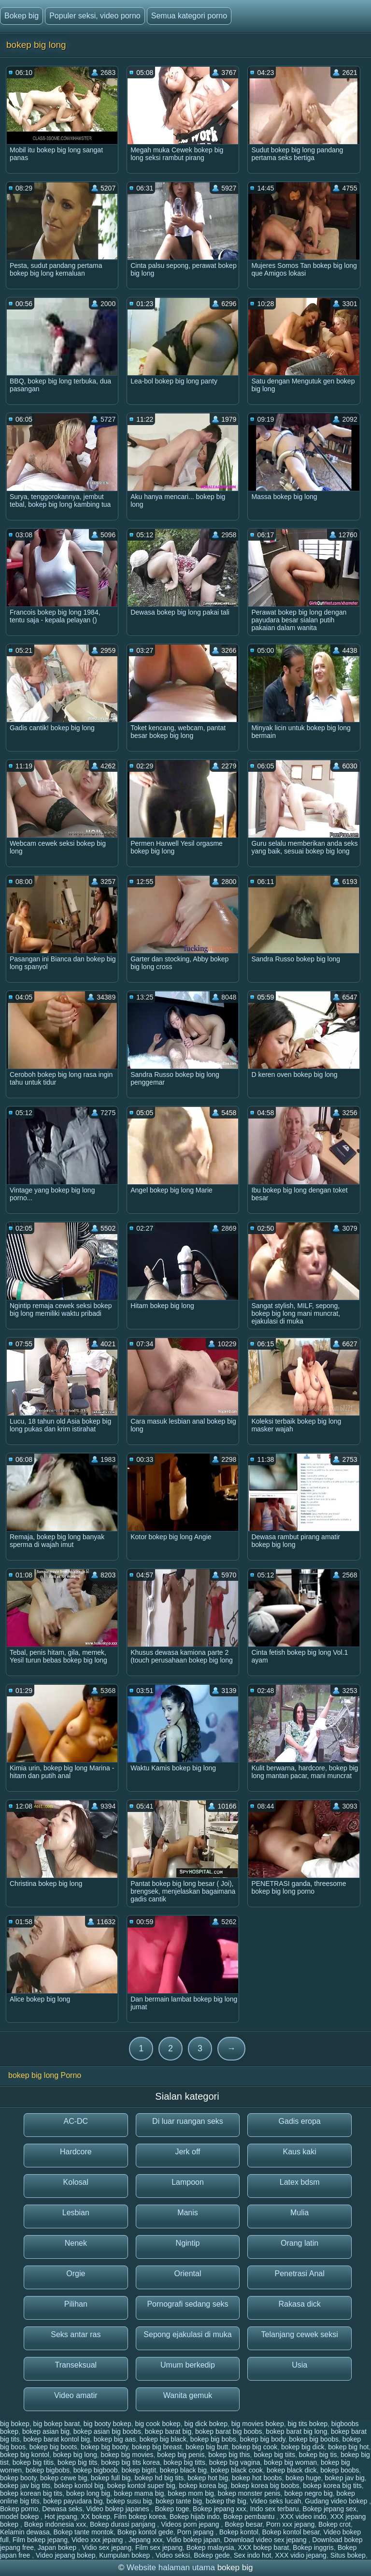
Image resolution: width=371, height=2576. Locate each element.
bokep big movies (127, 2454)
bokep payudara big (73, 2501)
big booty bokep (107, 2424)
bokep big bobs (213, 2439)
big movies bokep (257, 2424)
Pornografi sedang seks (187, 2304)
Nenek (76, 2243)
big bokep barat (56, 2424)
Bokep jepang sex (329, 2509)
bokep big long (75, 2454)
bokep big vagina (234, 2462)
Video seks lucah (275, 2501)
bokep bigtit (138, 2470)
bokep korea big (203, 2485)
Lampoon (187, 2182)
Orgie (75, 2273)
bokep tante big (179, 2501)
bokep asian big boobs (107, 2431)
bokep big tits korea (130, 2462)
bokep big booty (104, 2447)
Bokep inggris (313, 2547)
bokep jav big (345, 2478)
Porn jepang (196, 2532)
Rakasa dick (300, 2304)
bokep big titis (33, 2462)
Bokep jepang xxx (219, 2509)
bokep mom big (191, 2493)
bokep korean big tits (31, 2493)
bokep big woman (290, 2462)
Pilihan (75, 2304)
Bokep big (21, 16)
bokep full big (111, 2478)
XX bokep (95, 2516)
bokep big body (262, 2439)
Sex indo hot (252, 2555)
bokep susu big (129, 2501)
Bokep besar (243, 2524)
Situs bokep (348, 2555)
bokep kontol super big (141, 2485)
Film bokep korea (140, 2516)
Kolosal (75, 2182)
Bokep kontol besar (291, 2532)
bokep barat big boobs (228, 2431)
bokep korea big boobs (265, 2485)
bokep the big (226, 2501)
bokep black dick (292, 2470)
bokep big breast (157, 2447)
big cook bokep (157, 2424)
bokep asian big (46, 2431)
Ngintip (188, 2243)
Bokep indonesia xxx (55, 2524)
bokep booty (18, 2478)
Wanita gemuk (188, 2395)
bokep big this (229, 2454)
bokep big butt (207, 2447)
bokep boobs (339, 2470)
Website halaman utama (171, 2567)
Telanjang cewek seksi (299, 2334)
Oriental (187, 2273)
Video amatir (76, 2395)
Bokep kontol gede (145, 2532)
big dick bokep (206, 2424)
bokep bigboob (95, 2470)
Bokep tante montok (84, 2532)
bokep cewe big (63, 2478)
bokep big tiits (274, 2454)
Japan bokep (58, 2547)
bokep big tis (318, 2454)
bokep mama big (139, 2493)
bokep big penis (180, 2454)
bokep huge (303, 2478)
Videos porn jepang (191, 2524)
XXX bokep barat (263, 2547)
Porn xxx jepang (290, 2524)
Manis (187, 2212)
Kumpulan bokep (125, 2555)
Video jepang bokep (66, 2555)
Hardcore (76, 2152)
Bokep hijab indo (195, 2516)
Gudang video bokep (337, 2501)
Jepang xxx (145, 2540)
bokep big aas (115, 2439)
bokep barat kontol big (56, 2439)
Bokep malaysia (210, 2547)
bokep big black (163, 2439)
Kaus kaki (299, 2152)
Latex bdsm (300, 2182)
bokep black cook (237, 2470)
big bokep (14, 2424)
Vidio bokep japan (193, 2540)
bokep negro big (308, 2493)
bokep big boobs (314, 2439)
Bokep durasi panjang (123, 2524)
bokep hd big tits (159, 2478)
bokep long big (88, 2493)
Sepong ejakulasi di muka (187, 2334)
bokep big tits (77, 2462)
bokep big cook (254, 2447)
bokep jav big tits (25, 2485)
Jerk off (187, 2152)
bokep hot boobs (257, 2478)
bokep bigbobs (48, 2470)
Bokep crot (334, 2524)
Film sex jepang (159, 2547)
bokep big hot (348, 2447)
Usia (299, 2365)
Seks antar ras (75, 2334)
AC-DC (75, 2121)
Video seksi (173, 2555)
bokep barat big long (296, 2431)
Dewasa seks (62, 2509)
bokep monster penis (249, 2493)
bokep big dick (303, 2447)
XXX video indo (303, 2516)
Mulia (299, 2212)
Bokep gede (212, 2555)
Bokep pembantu (249, 2516)
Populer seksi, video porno (95, 16)
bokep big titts (184, 2462)
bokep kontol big (78, 2485)
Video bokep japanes (118, 2509)
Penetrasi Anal (300, 2273)
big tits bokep (307, 2424)
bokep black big (183, 2470)
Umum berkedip (187, 2365)
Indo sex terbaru (274, 2509)
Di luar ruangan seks (187, 2121)
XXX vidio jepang (301, 2555)
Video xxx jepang (98, 2540)
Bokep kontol (238, 2532)
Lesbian (75, 2212)
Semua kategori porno (189, 16)
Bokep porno (19, 2509)
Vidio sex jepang (106, 2547)
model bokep (20, 2516)
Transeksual (76, 2365)
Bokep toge (172, 2509)
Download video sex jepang (266, 2540)
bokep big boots (53, 2447)
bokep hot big (207, 2478)
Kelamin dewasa (25, 2532)
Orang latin (299, 2243)
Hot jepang (60, 2516)
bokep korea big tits (332, 2485)
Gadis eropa (300, 2121)
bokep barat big (168, 2431)
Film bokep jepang (40, 2540)
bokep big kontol (24, 2454)
